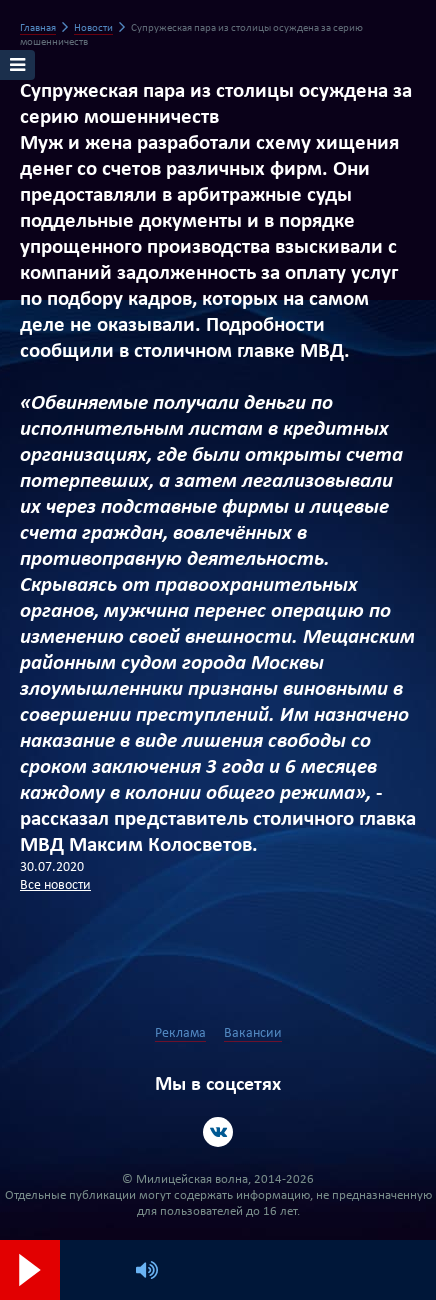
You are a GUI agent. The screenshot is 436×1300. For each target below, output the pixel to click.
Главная (38, 28)
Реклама (180, 1033)
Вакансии (253, 1033)
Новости (93, 28)
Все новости (55, 885)
